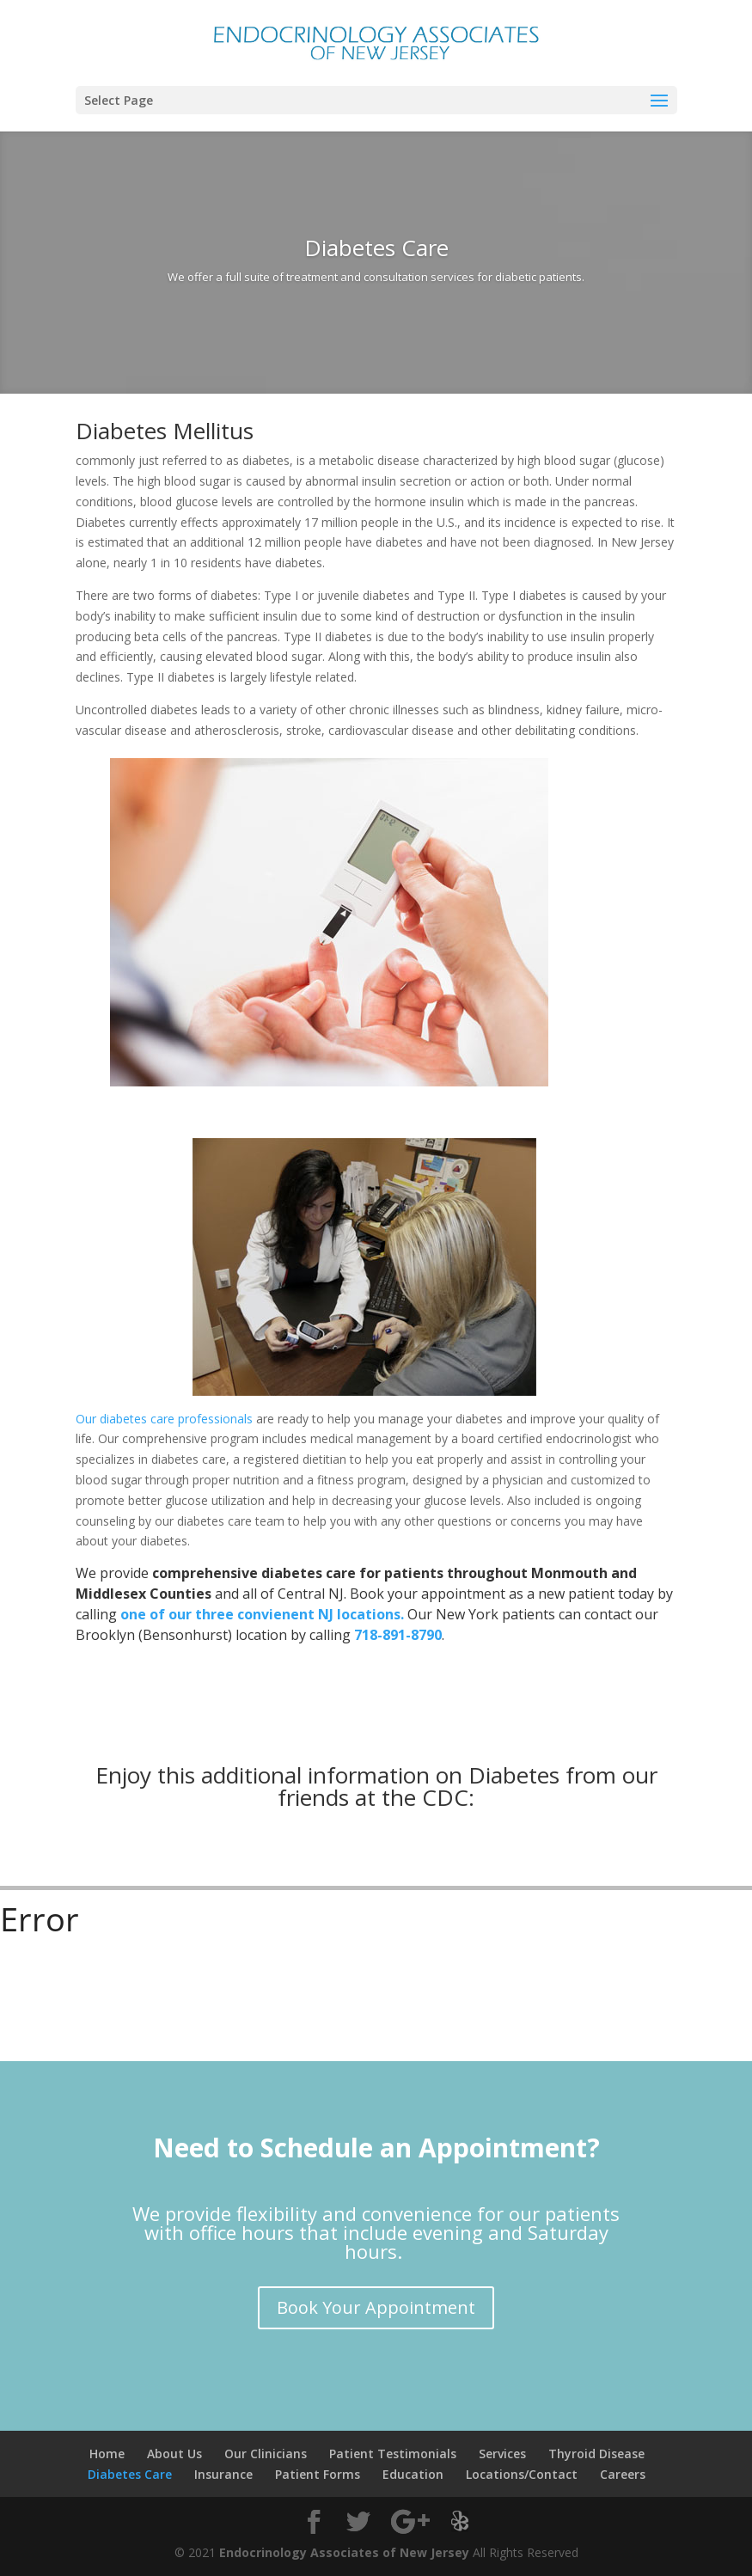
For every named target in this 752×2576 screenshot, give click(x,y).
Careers (622, 2474)
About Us (174, 2453)
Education (412, 2474)
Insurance (223, 2474)
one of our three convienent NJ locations (260, 1614)
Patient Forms (317, 2474)
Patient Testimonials (392, 2453)
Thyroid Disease (596, 2453)
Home (107, 2453)
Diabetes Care (130, 2474)
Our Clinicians (265, 2453)
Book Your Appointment (376, 2307)
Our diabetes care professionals (164, 1418)
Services (502, 2453)
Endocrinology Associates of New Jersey (344, 2552)
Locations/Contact (522, 2474)
